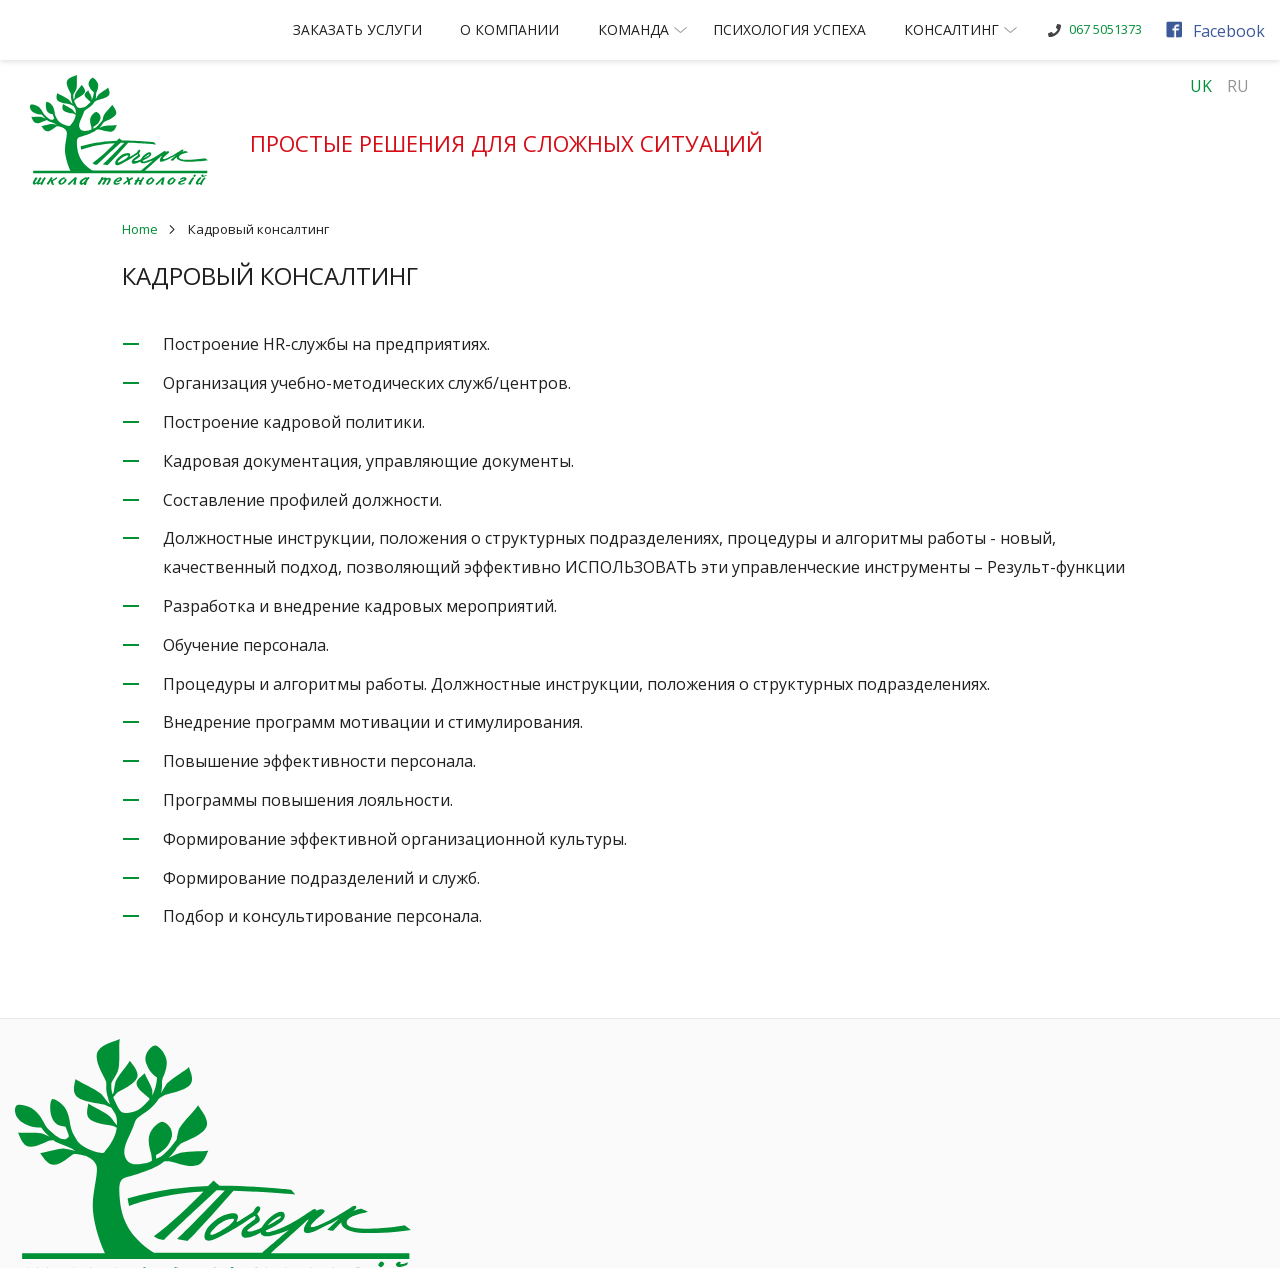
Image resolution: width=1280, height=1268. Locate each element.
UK (1201, 86)
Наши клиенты (728, 1078)
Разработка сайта (572, 1235)
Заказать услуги (372, 29)
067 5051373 (1119, 29)
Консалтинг (976, 29)
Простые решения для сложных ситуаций (518, 143)
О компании (524, 29)
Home (140, 229)
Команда (658, 29)
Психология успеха (803, 29)
